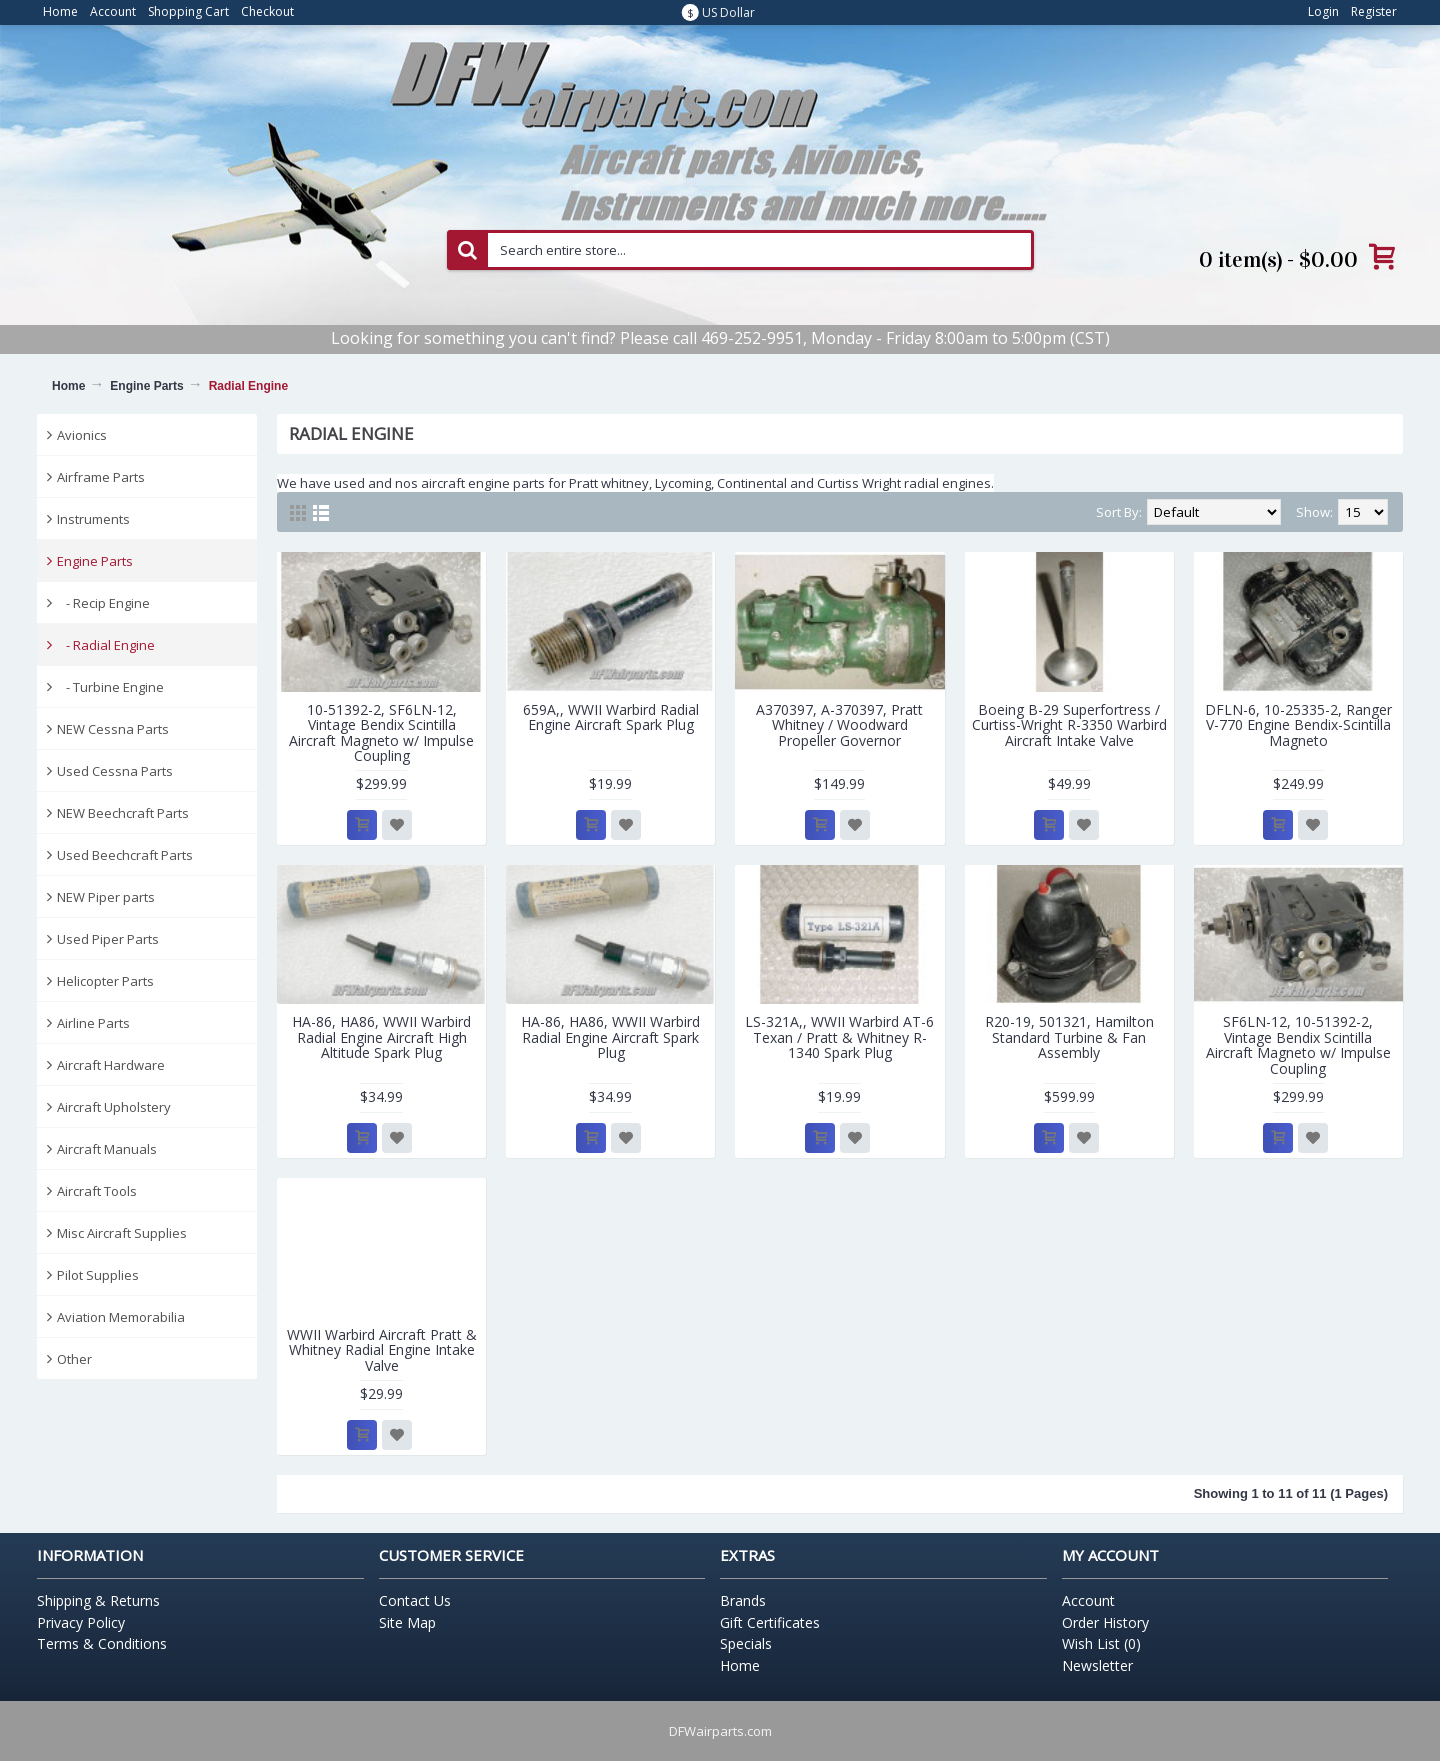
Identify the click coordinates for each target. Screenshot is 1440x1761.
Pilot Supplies (98, 1275)
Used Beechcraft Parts (125, 855)
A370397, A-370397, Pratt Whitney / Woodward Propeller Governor (839, 725)
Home (68, 386)
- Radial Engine (106, 645)
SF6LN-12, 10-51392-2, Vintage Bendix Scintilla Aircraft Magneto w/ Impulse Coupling (1298, 1044)
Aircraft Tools (97, 1191)
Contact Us (415, 1600)
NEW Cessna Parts (113, 729)
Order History (1105, 1622)
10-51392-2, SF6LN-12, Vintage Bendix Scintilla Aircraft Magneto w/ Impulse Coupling (381, 732)
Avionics (82, 435)
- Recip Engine (103, 603)
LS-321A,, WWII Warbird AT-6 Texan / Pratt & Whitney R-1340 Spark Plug (839, 1037)
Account (1088, 1600)
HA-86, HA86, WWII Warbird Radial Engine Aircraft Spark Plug (610, 1037)
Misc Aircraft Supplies (122, 1233)
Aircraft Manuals (107, 1149)
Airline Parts (93, 1023)
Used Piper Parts (108, 939)
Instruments (93, 519)
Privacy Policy (81, 1622)
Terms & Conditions (102, 1643)
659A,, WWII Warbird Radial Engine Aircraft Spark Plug (611, 717)
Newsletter (1097, 1665)
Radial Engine (248, 386)
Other (74, 1359)
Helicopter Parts (105, 981)
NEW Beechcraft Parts (123, 813)
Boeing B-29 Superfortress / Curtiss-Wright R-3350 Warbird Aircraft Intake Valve (1069, 725)
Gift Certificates (770, 1622)
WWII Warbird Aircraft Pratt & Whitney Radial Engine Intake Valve (382, 1350)
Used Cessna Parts (115, 771)
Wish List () (1101, 1643)
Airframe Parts (101, 477)
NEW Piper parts (106, 897)
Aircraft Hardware (111, 1065)
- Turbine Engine (110, 687)
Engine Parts (146, 386)
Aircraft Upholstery (114, 1107)
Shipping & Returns (98, 1600)
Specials (746, 1643)
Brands (743, 1600)
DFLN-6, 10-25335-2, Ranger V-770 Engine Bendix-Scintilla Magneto (1298, 725)
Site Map (407, 1622)
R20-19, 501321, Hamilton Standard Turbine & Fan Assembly (1069, 1037)
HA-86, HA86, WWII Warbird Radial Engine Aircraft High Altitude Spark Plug (381, 1037)
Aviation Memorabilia (121, 1317)
